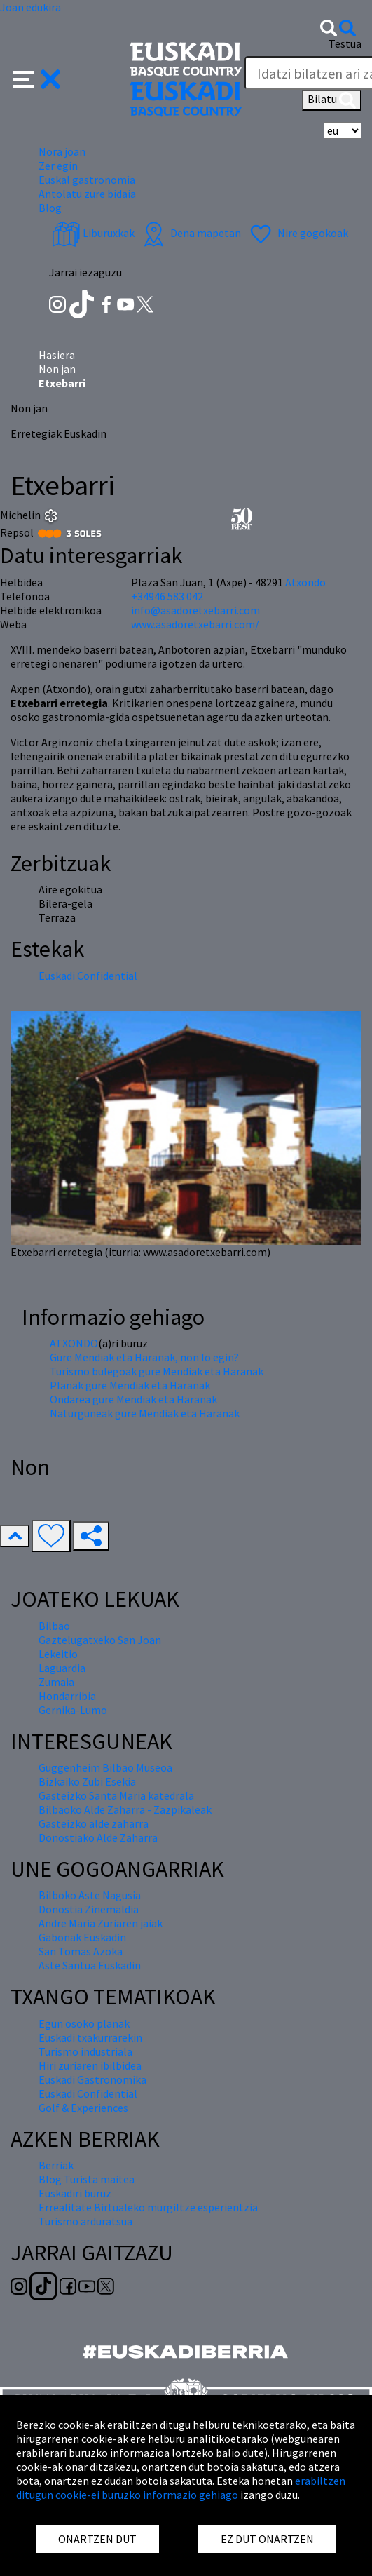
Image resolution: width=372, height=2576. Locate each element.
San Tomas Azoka (81, 1951)
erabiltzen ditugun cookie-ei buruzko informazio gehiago (180, 2488)
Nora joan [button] (62, 151)
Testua (345, 43)
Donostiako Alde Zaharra (98, 1837)
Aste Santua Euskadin (90, 1965)
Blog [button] (50, 208)
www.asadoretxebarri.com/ (195, 624)
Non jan (57, 369)
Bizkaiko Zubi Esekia (87, 1781)
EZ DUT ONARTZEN (267, 2539)
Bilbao (54, 1626)
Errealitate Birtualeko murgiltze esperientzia (148, 2207)
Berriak (56, 2165)
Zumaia (56, 1682)
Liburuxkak (93, 233)
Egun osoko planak (84, 2023)
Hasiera (57, 355)
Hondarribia (67, 1696)
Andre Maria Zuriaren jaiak (101, 1923)
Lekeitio (58, 1654)
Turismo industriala (85, 2051)
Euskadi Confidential (88, 976)
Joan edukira (30, 7)
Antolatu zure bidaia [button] (87, 194)
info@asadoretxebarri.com (195, 610)
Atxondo (305, 582)
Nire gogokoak (297, 233)
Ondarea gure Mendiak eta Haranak (133, 1399)
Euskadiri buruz (75, 2193)
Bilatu (332, 100)
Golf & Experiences (83, 2107)
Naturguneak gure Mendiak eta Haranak (145, 1413)
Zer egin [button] (58, 166)
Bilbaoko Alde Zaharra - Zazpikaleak (125, 1809)
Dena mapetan (190, 233)
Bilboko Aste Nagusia (90, 1895)
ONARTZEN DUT (97, 2539)
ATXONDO (74, 1343)
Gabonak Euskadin (82, 1937)
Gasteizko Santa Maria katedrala (116, 1795)
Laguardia (62, 1668)
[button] (37, 78)
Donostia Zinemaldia (89, 1909)
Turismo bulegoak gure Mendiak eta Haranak (156, 1371)
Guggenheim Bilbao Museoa (105, 1767)
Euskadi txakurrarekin (90, 2037)
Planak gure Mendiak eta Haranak (130, 1385)
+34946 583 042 (167, 596)
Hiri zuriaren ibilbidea (90, 2065)
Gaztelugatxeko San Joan (100, 1640)
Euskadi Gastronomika (92, 2079)
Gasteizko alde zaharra (94, 1823)
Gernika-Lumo (73, 1710)
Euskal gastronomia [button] (87, 180)
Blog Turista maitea (87, 2179)
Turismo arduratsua (85, 2221)
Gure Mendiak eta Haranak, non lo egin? (144, 1357)
